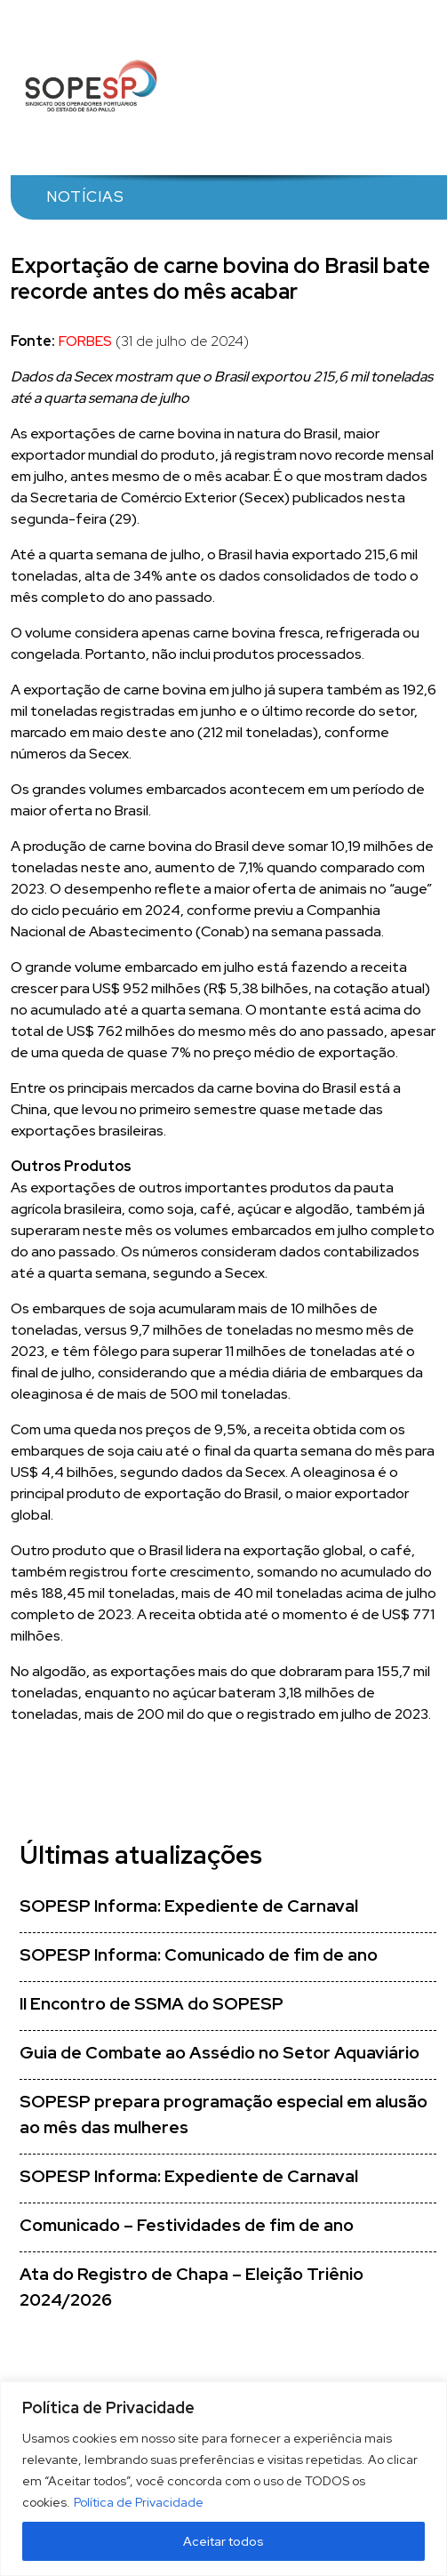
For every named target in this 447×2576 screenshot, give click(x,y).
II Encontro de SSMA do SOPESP (151, 2004)
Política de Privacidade (139, 2502)
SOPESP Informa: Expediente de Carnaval (189, 1906)
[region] (223, 2478)
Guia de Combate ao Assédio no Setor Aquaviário (219, 2053)
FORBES (85, 341)
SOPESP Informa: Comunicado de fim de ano (199, 1955)
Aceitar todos (223, 2541)
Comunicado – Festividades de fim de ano (187, 2225)
